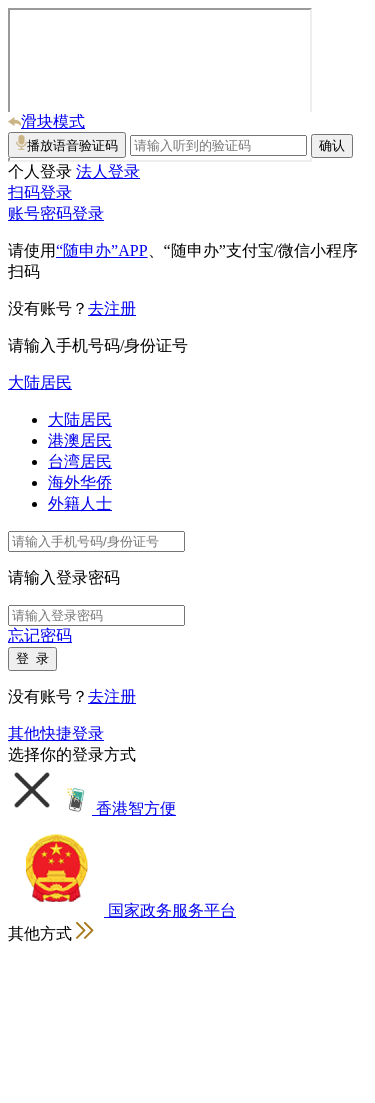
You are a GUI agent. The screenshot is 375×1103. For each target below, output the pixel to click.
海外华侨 (80, 482)
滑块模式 (46, 121)
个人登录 (40, 171)
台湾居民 (80, 461)
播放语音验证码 (67, 144)
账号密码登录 (56, 213)
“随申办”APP (102, 250)
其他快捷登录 (56, 733)
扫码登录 (40, 192)
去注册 (112, 308)
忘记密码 (40, 635)
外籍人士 (80, 503)
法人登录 (108, 171)
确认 (332, 145)
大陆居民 (40, 382)
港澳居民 (80, 440)
